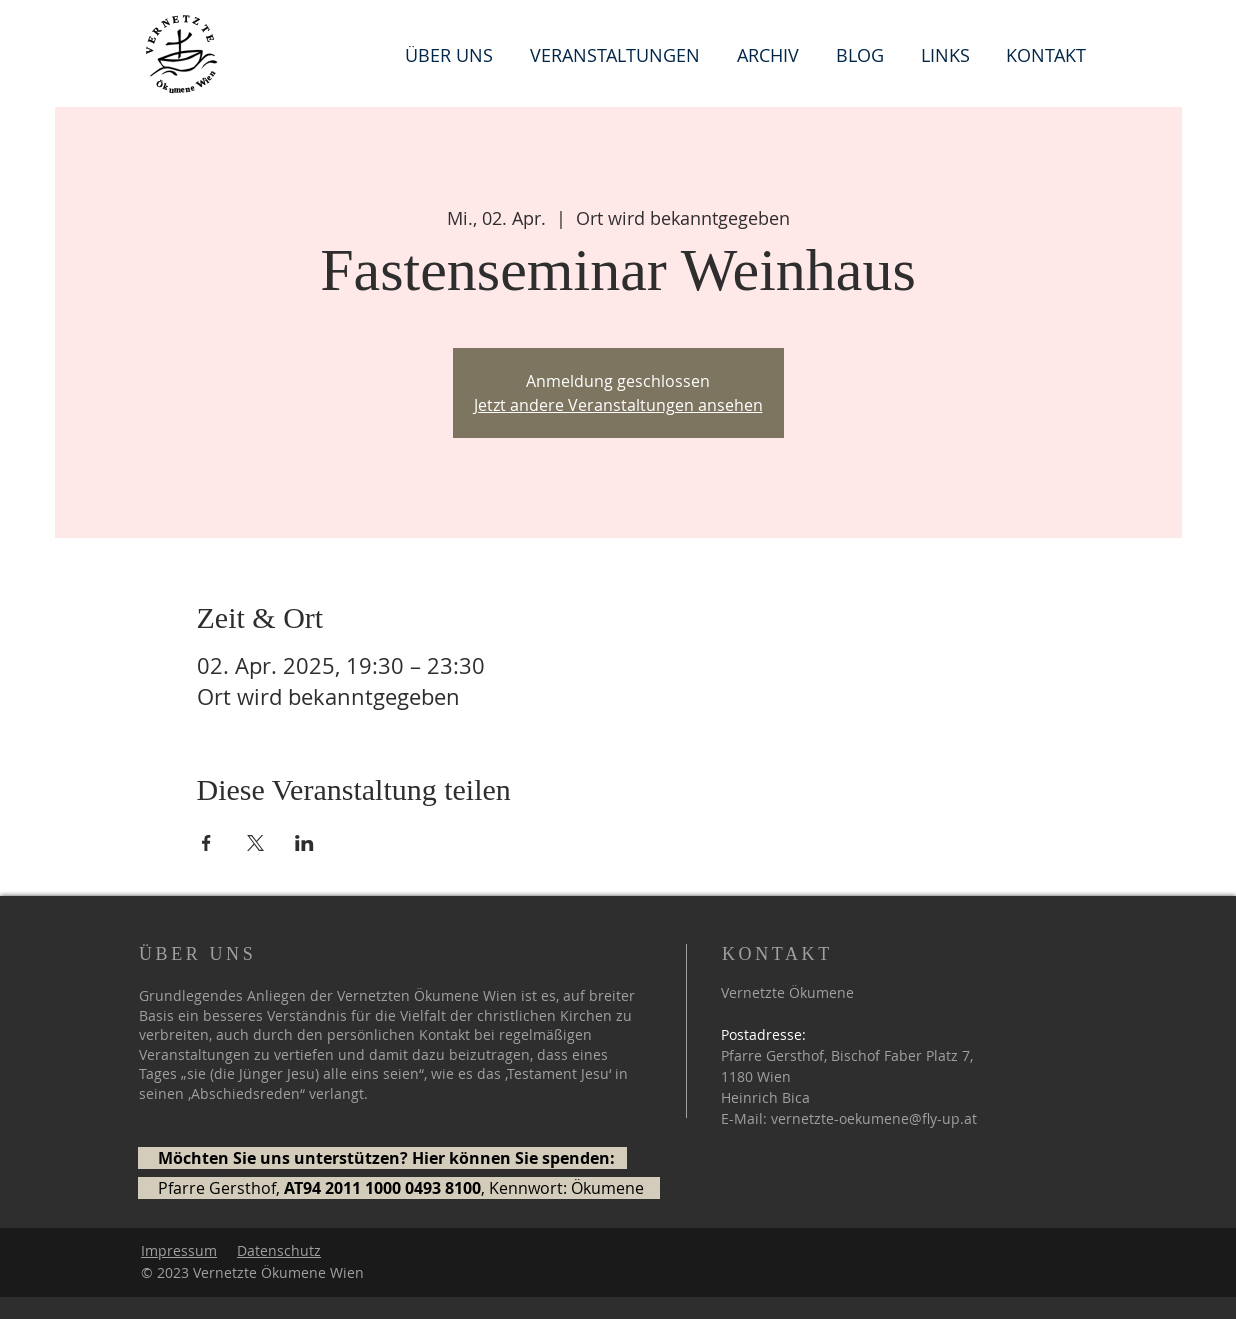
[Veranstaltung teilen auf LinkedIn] (304, 843)
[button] (948, 53)
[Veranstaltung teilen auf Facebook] (206, 843)
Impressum (179, 1250)
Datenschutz (279, 1250)
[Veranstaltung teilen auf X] (255, 843)
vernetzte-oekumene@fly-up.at (874, 1118)
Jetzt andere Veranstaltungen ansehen (618, 405)
